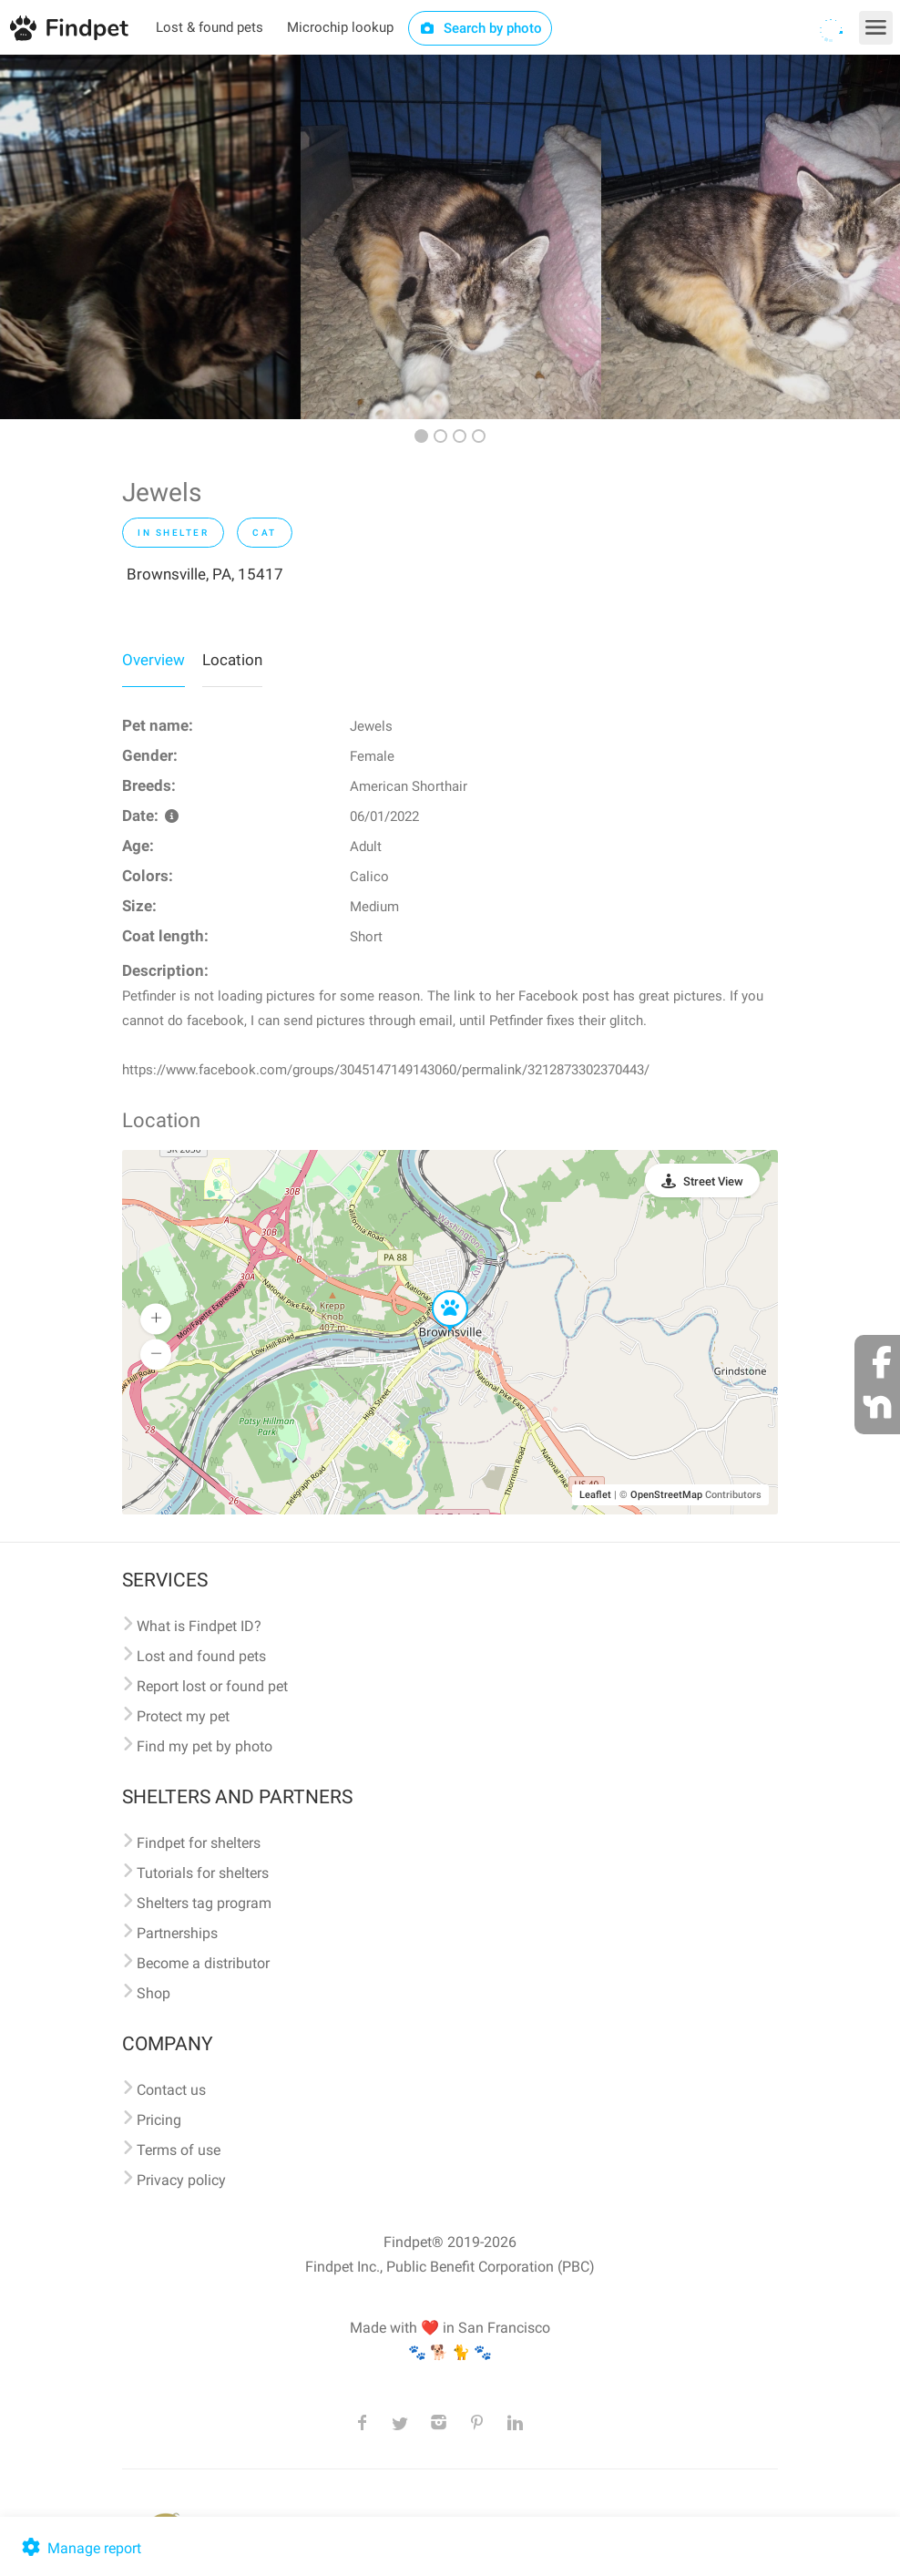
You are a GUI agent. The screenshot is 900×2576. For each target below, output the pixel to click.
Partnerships (177, 1933)
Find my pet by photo (204, 1746)
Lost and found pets (201, 1656)
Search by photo (480, 28)
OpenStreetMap (666, 1495)
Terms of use (178, 2150)
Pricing (159, 2120)
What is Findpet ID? (199, 1626)
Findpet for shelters (199, 1843)
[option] (150, 237)
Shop (153, 1993)
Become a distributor (203, 1963)
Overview (153, 660)
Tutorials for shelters (203, 1873)
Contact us (171, 2090)
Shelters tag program (204, 1903)
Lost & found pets (209, 27)
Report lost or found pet (212, 1686)
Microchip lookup (340, 27)
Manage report (79, 2548)
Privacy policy (181, 2180)
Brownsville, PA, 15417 (205, 574)
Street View (713, 1181)
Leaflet (595, 1495)
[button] (437, 1291)
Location (232, 660)
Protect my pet (183, 1716)
